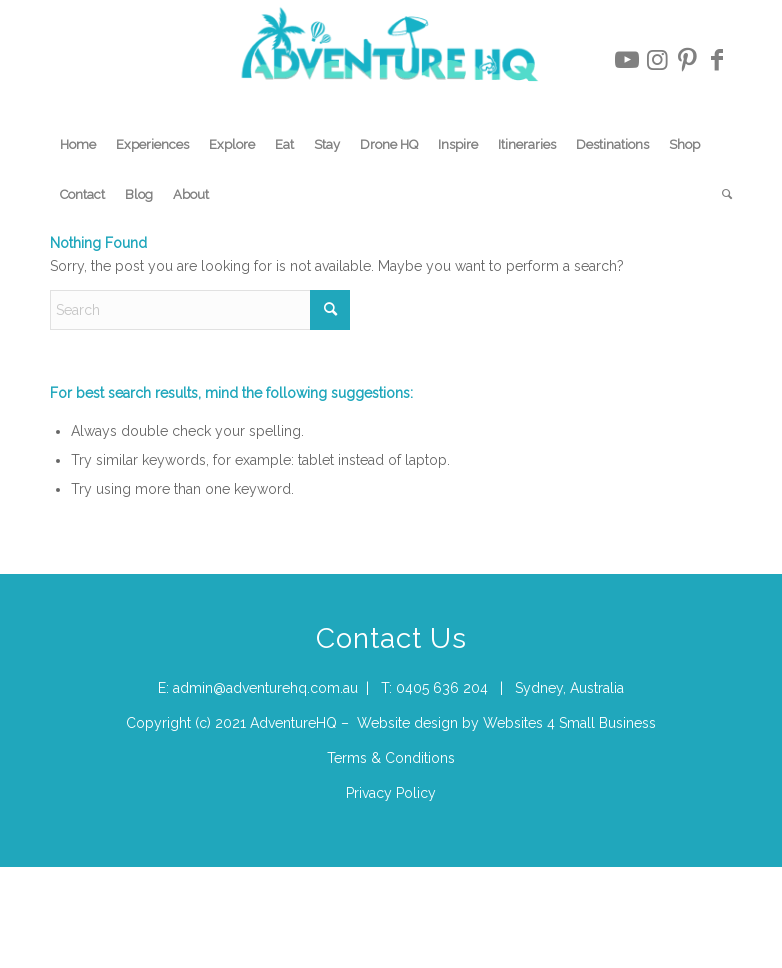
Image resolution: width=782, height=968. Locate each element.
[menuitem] (78, 145)
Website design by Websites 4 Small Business (506, 723)
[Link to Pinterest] (687, 60)
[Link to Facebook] (717, 60)
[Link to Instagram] (657, 60)
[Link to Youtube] (627, 60)
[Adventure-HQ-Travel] (391, 60)
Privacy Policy (391, 793)
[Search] (722, 195)
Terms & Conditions (391, 758)
